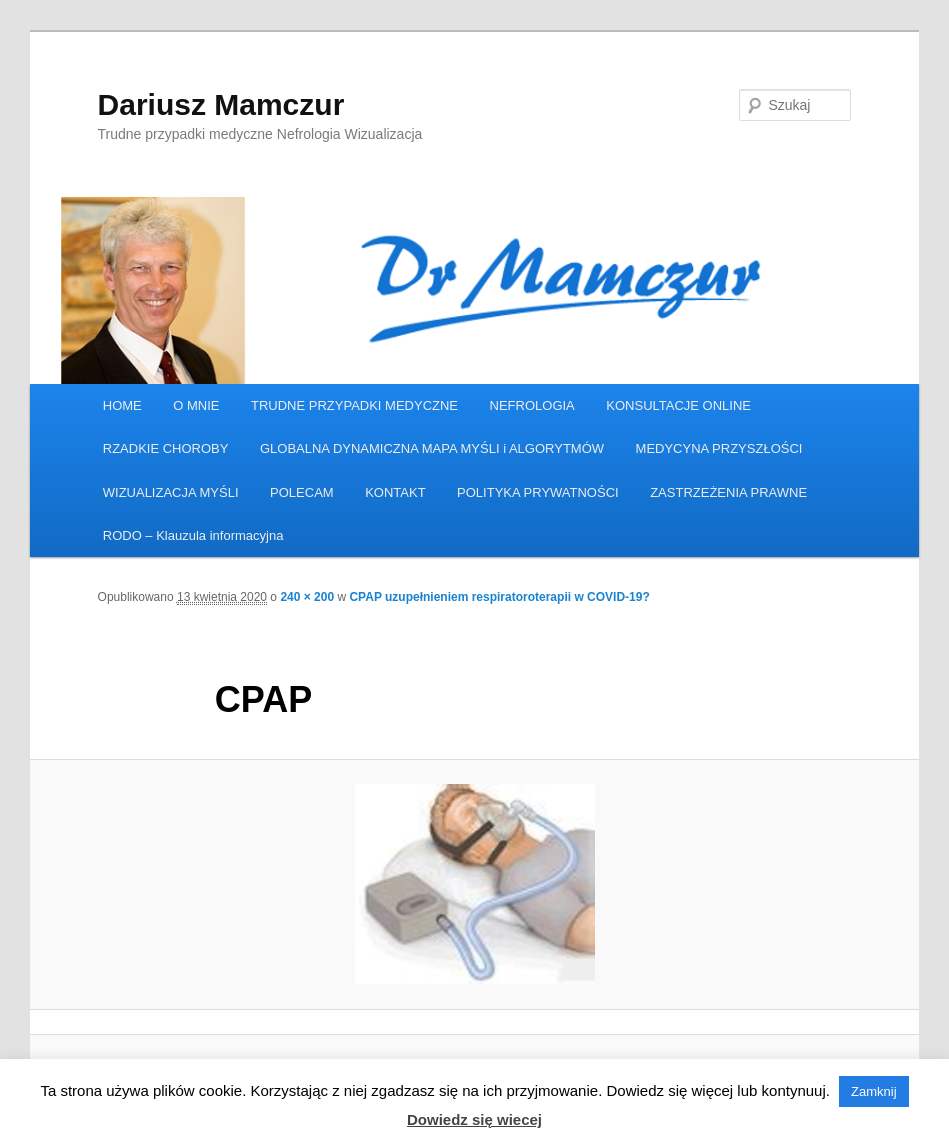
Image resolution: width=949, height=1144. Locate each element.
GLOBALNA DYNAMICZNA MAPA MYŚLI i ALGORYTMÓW (432, 448)
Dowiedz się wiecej (474, 1119)
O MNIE (196, 405)
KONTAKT (395, 492)
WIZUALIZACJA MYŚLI (171, 492)
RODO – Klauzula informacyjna (193, 535)
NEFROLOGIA (532, 405)
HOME (122, 405)
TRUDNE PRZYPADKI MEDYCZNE (354, 405)
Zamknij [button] (874, 1091)
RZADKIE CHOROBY (166, 448)
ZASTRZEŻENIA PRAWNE (728, 492)
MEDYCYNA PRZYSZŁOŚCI (719, 448)
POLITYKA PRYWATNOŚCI (538, 492)
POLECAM (302, 492)
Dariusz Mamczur (221, 104)
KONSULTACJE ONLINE (678, 405)
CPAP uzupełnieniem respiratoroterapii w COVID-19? (499, 597)
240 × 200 (307, 597)
